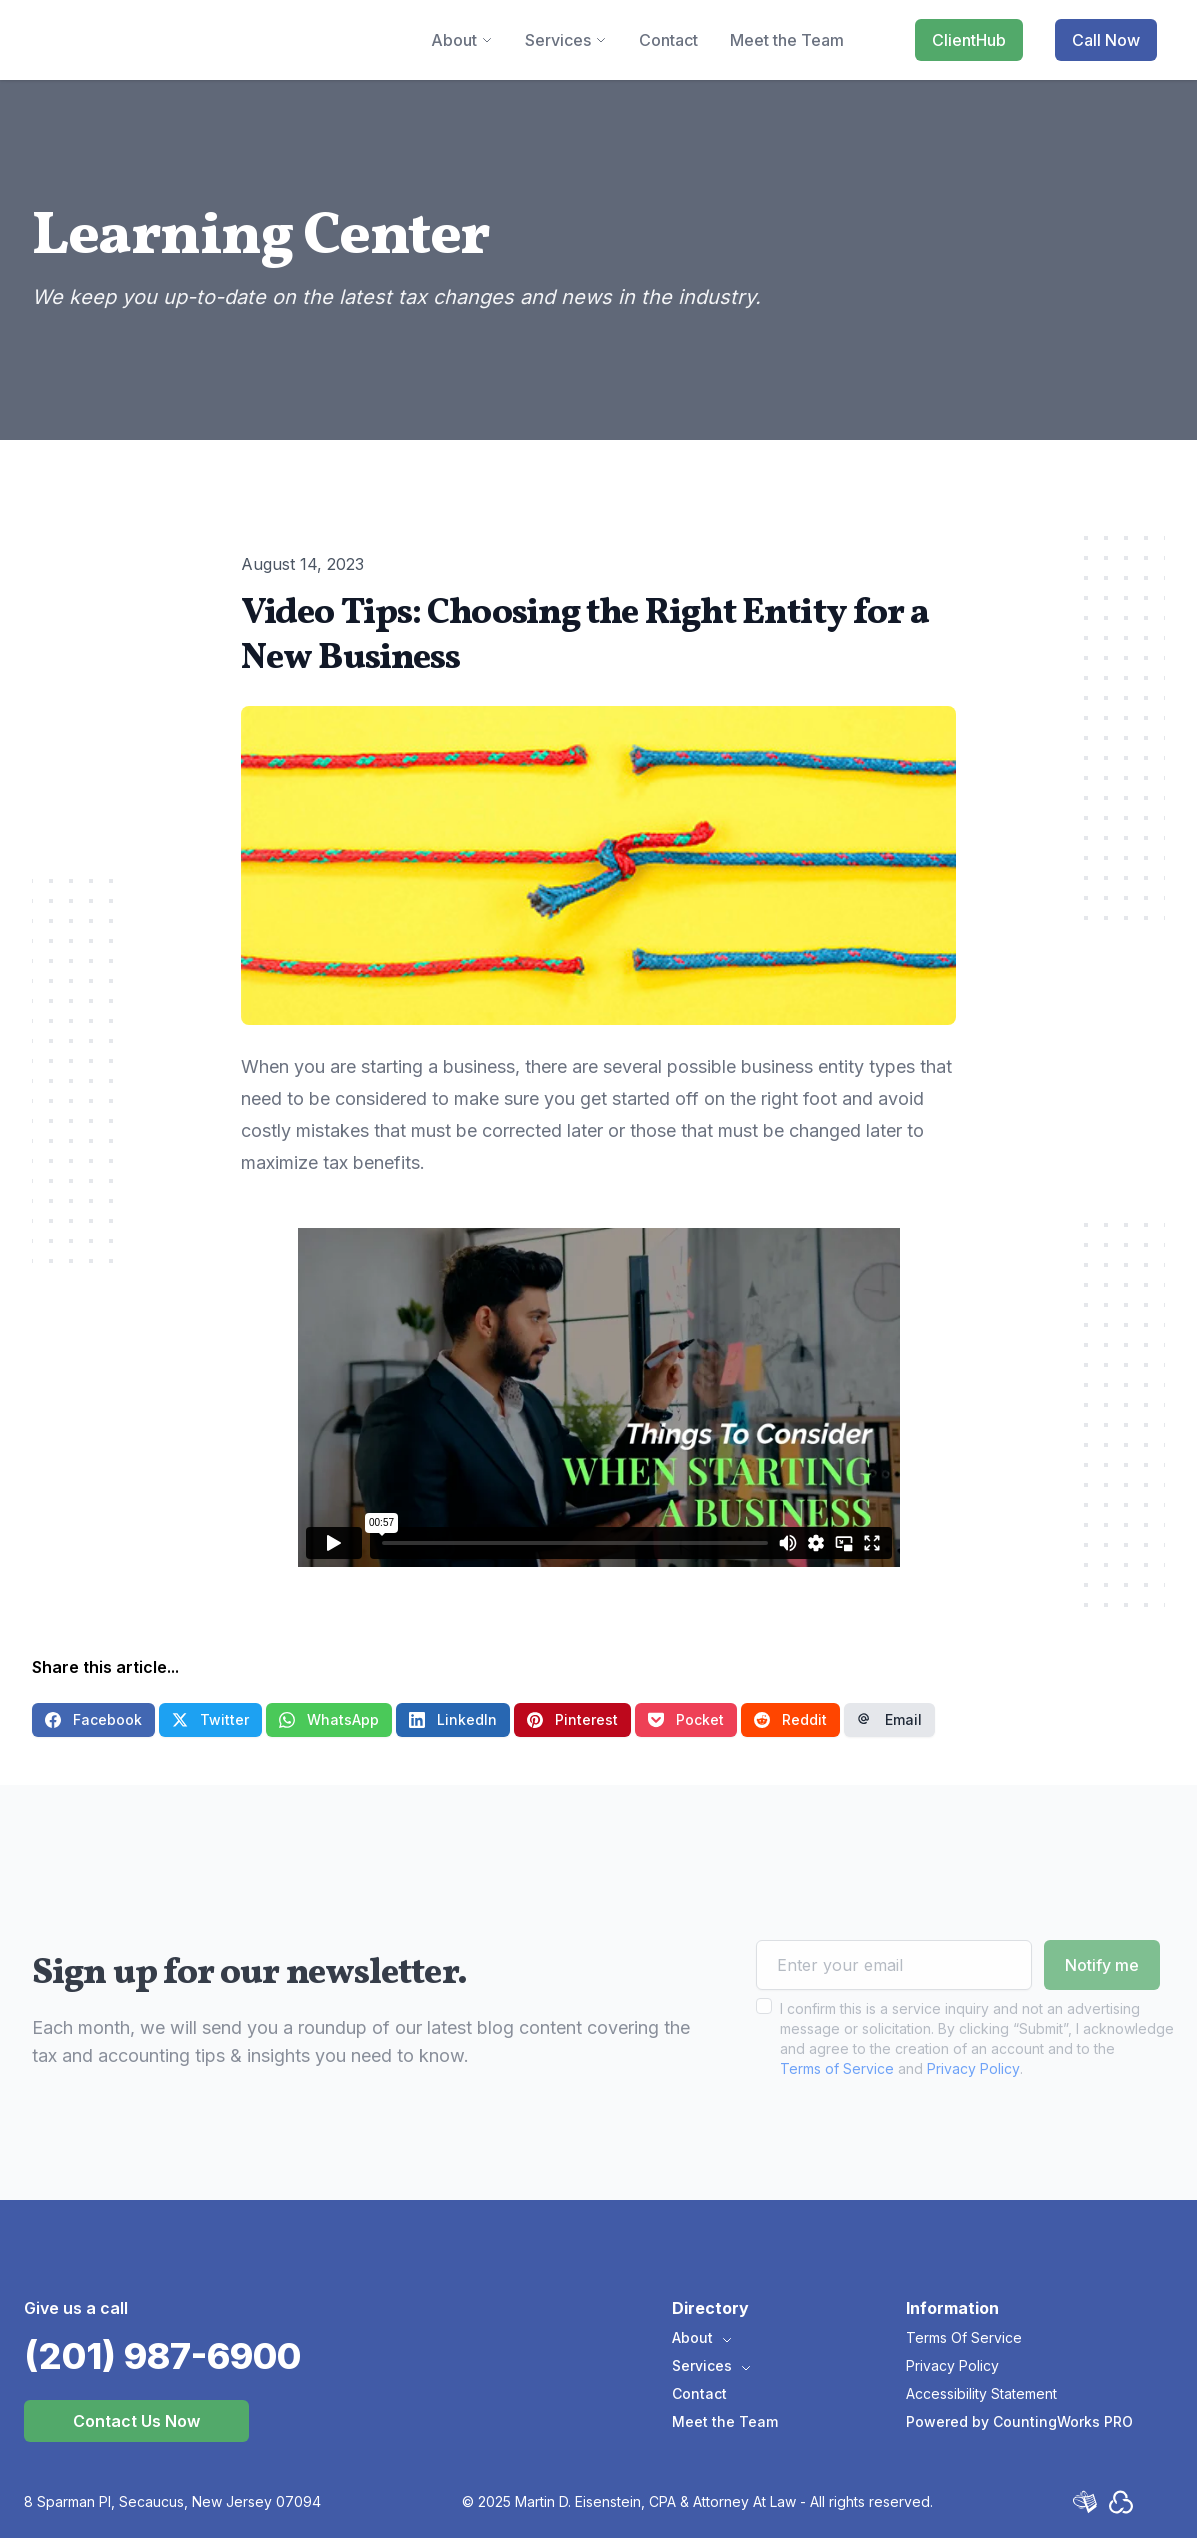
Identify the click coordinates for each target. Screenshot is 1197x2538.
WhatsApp (329, 1719)
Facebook (93, 1719)
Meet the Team (725, 2421)
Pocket (686, 1719)
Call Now (1106, 40)
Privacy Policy (973, 2107)
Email (889, 1719)
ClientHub (969, 40)
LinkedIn (453, 1719)
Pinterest (572, 1719)
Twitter (210, 1719)
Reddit (790, 1719)
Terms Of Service (964, 2337)
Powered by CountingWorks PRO (1019, 2421)
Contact (699, 2393)
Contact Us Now (136, 2421)
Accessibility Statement (981, 2393)
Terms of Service (837, 2107)
